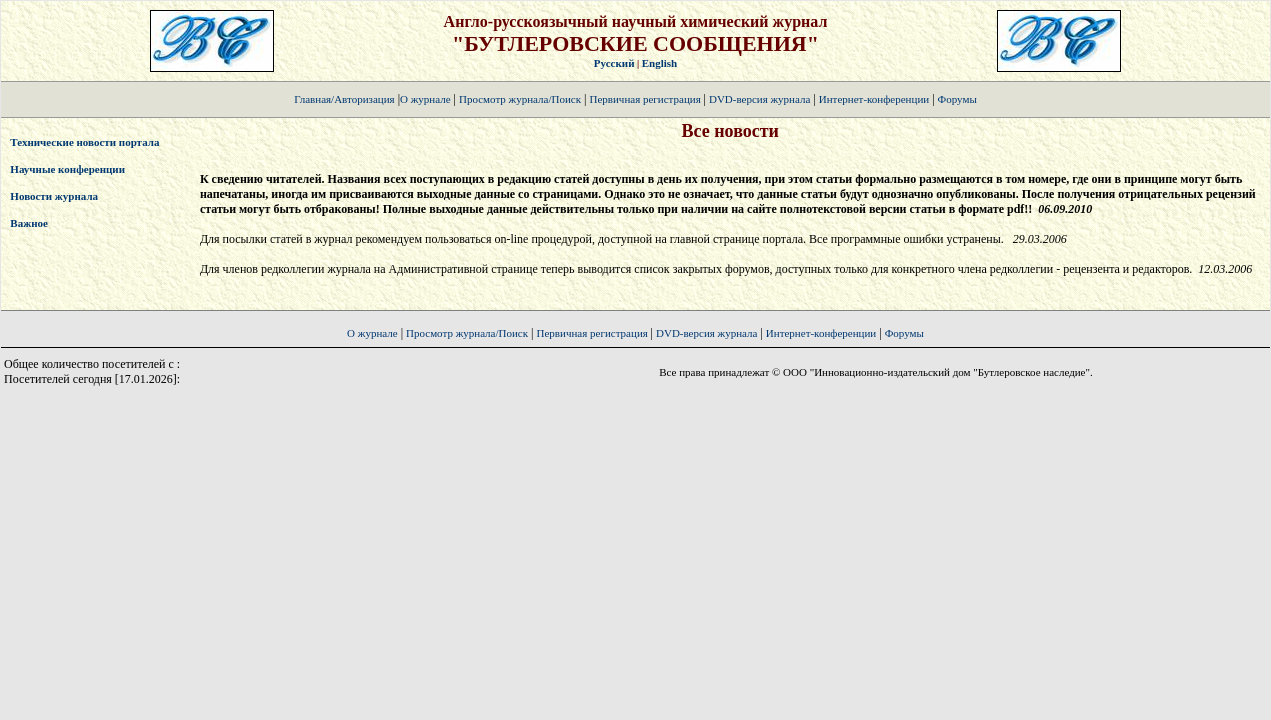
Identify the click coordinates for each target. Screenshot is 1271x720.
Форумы (957, 99)
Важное (29, 223)
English (659, 63)
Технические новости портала (84, 142)
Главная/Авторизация (344, 99)
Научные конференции (67, 169)
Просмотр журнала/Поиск (520, 99)
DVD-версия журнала (759, 99)
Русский (614, 63)
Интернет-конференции (874, 99)
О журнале (425, 99)
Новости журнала (54, 196)
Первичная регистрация (646, 99)
